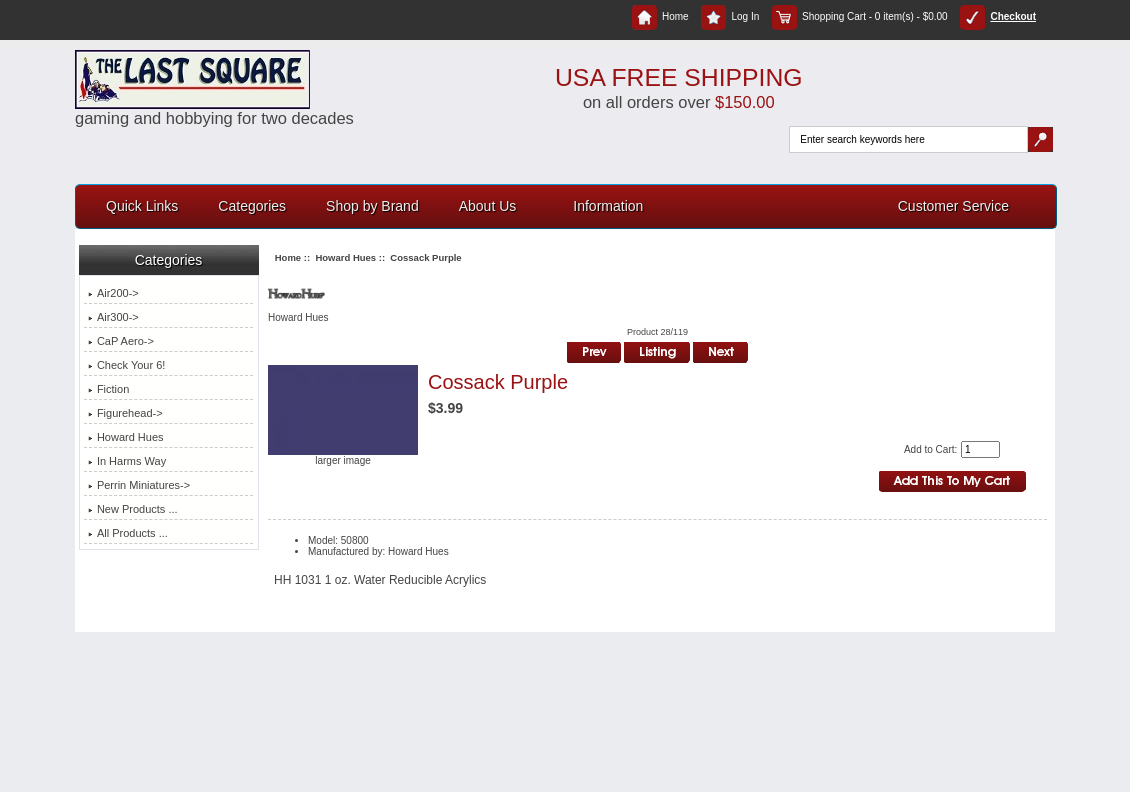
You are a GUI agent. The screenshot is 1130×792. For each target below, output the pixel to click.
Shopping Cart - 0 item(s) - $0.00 (860, 16)
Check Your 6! (127, 365)
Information (608, 206)
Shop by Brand (372, 206)
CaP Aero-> (121, 341)
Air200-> (113, 293)
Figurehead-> (125, 413)
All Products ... (128, 533)
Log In (730, 16)
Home (660, 16)
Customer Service (953, 206)
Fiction (108, 389)
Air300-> (113, 317)
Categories (252, 206)
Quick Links (142, 206)
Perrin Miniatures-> (139, 485)
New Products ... (133, 509)
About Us (488, 206)
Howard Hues (345, 257)
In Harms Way (127, 461)
